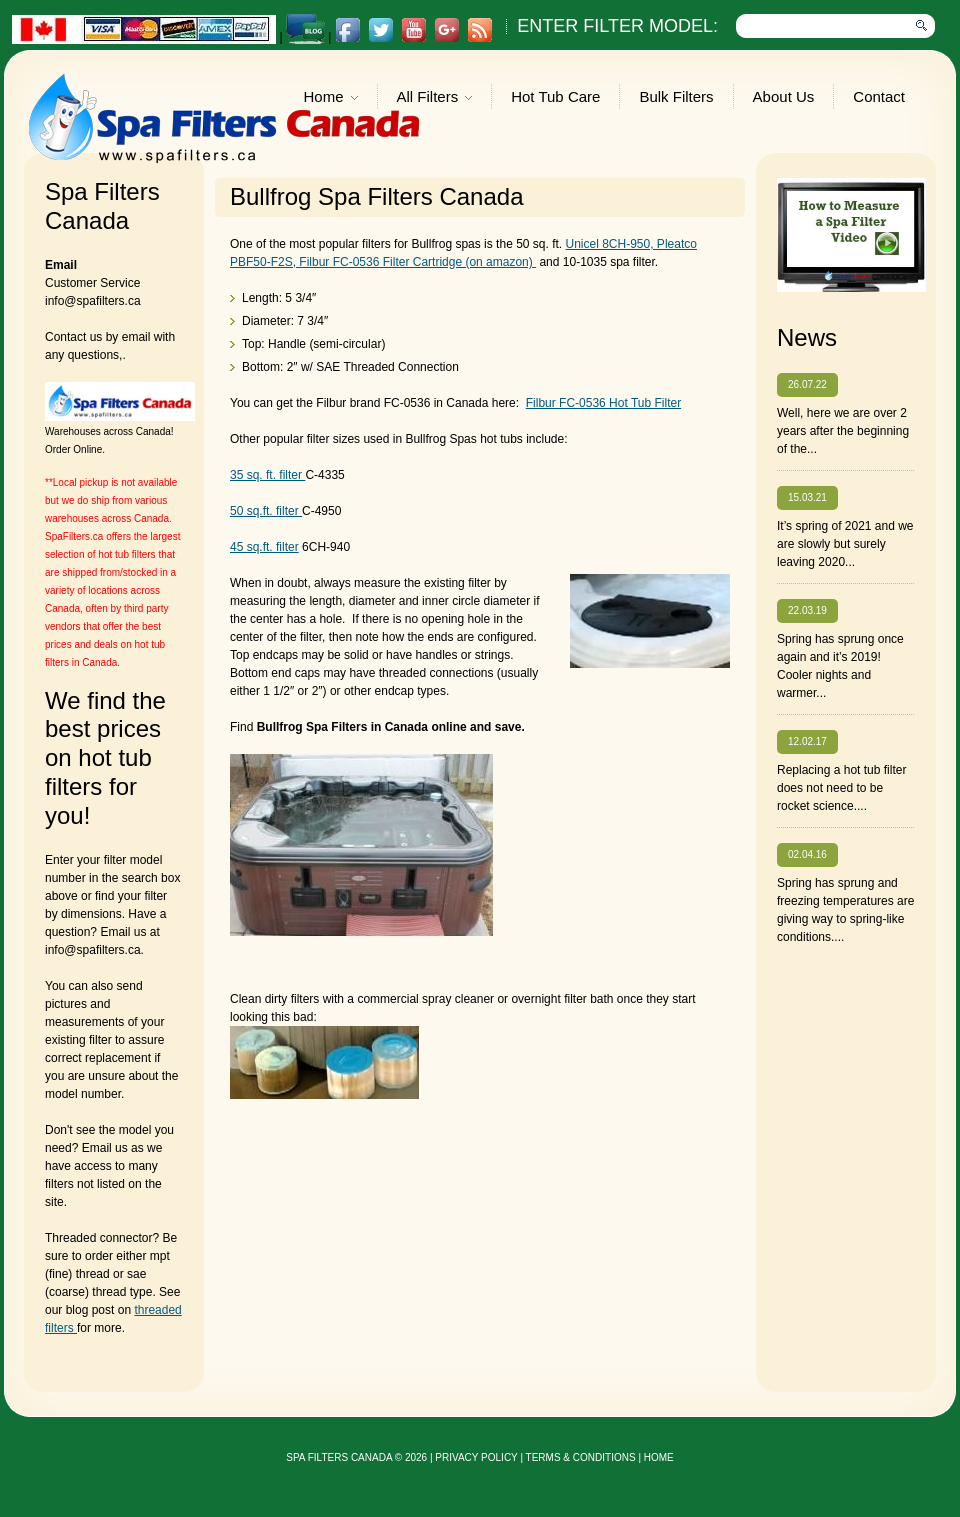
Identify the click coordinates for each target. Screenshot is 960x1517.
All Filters (435, 98)
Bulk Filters (676, 96)
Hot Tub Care (555, 96)
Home (331, 98)
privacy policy (476, 1457)
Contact (879, 96)
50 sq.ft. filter (266, 511)
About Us (784, 96)
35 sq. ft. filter (267, 475)
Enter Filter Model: (617, 26)
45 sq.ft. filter (264, 547)
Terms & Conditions (581, 1457)
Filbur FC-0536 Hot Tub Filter (603, 403)
